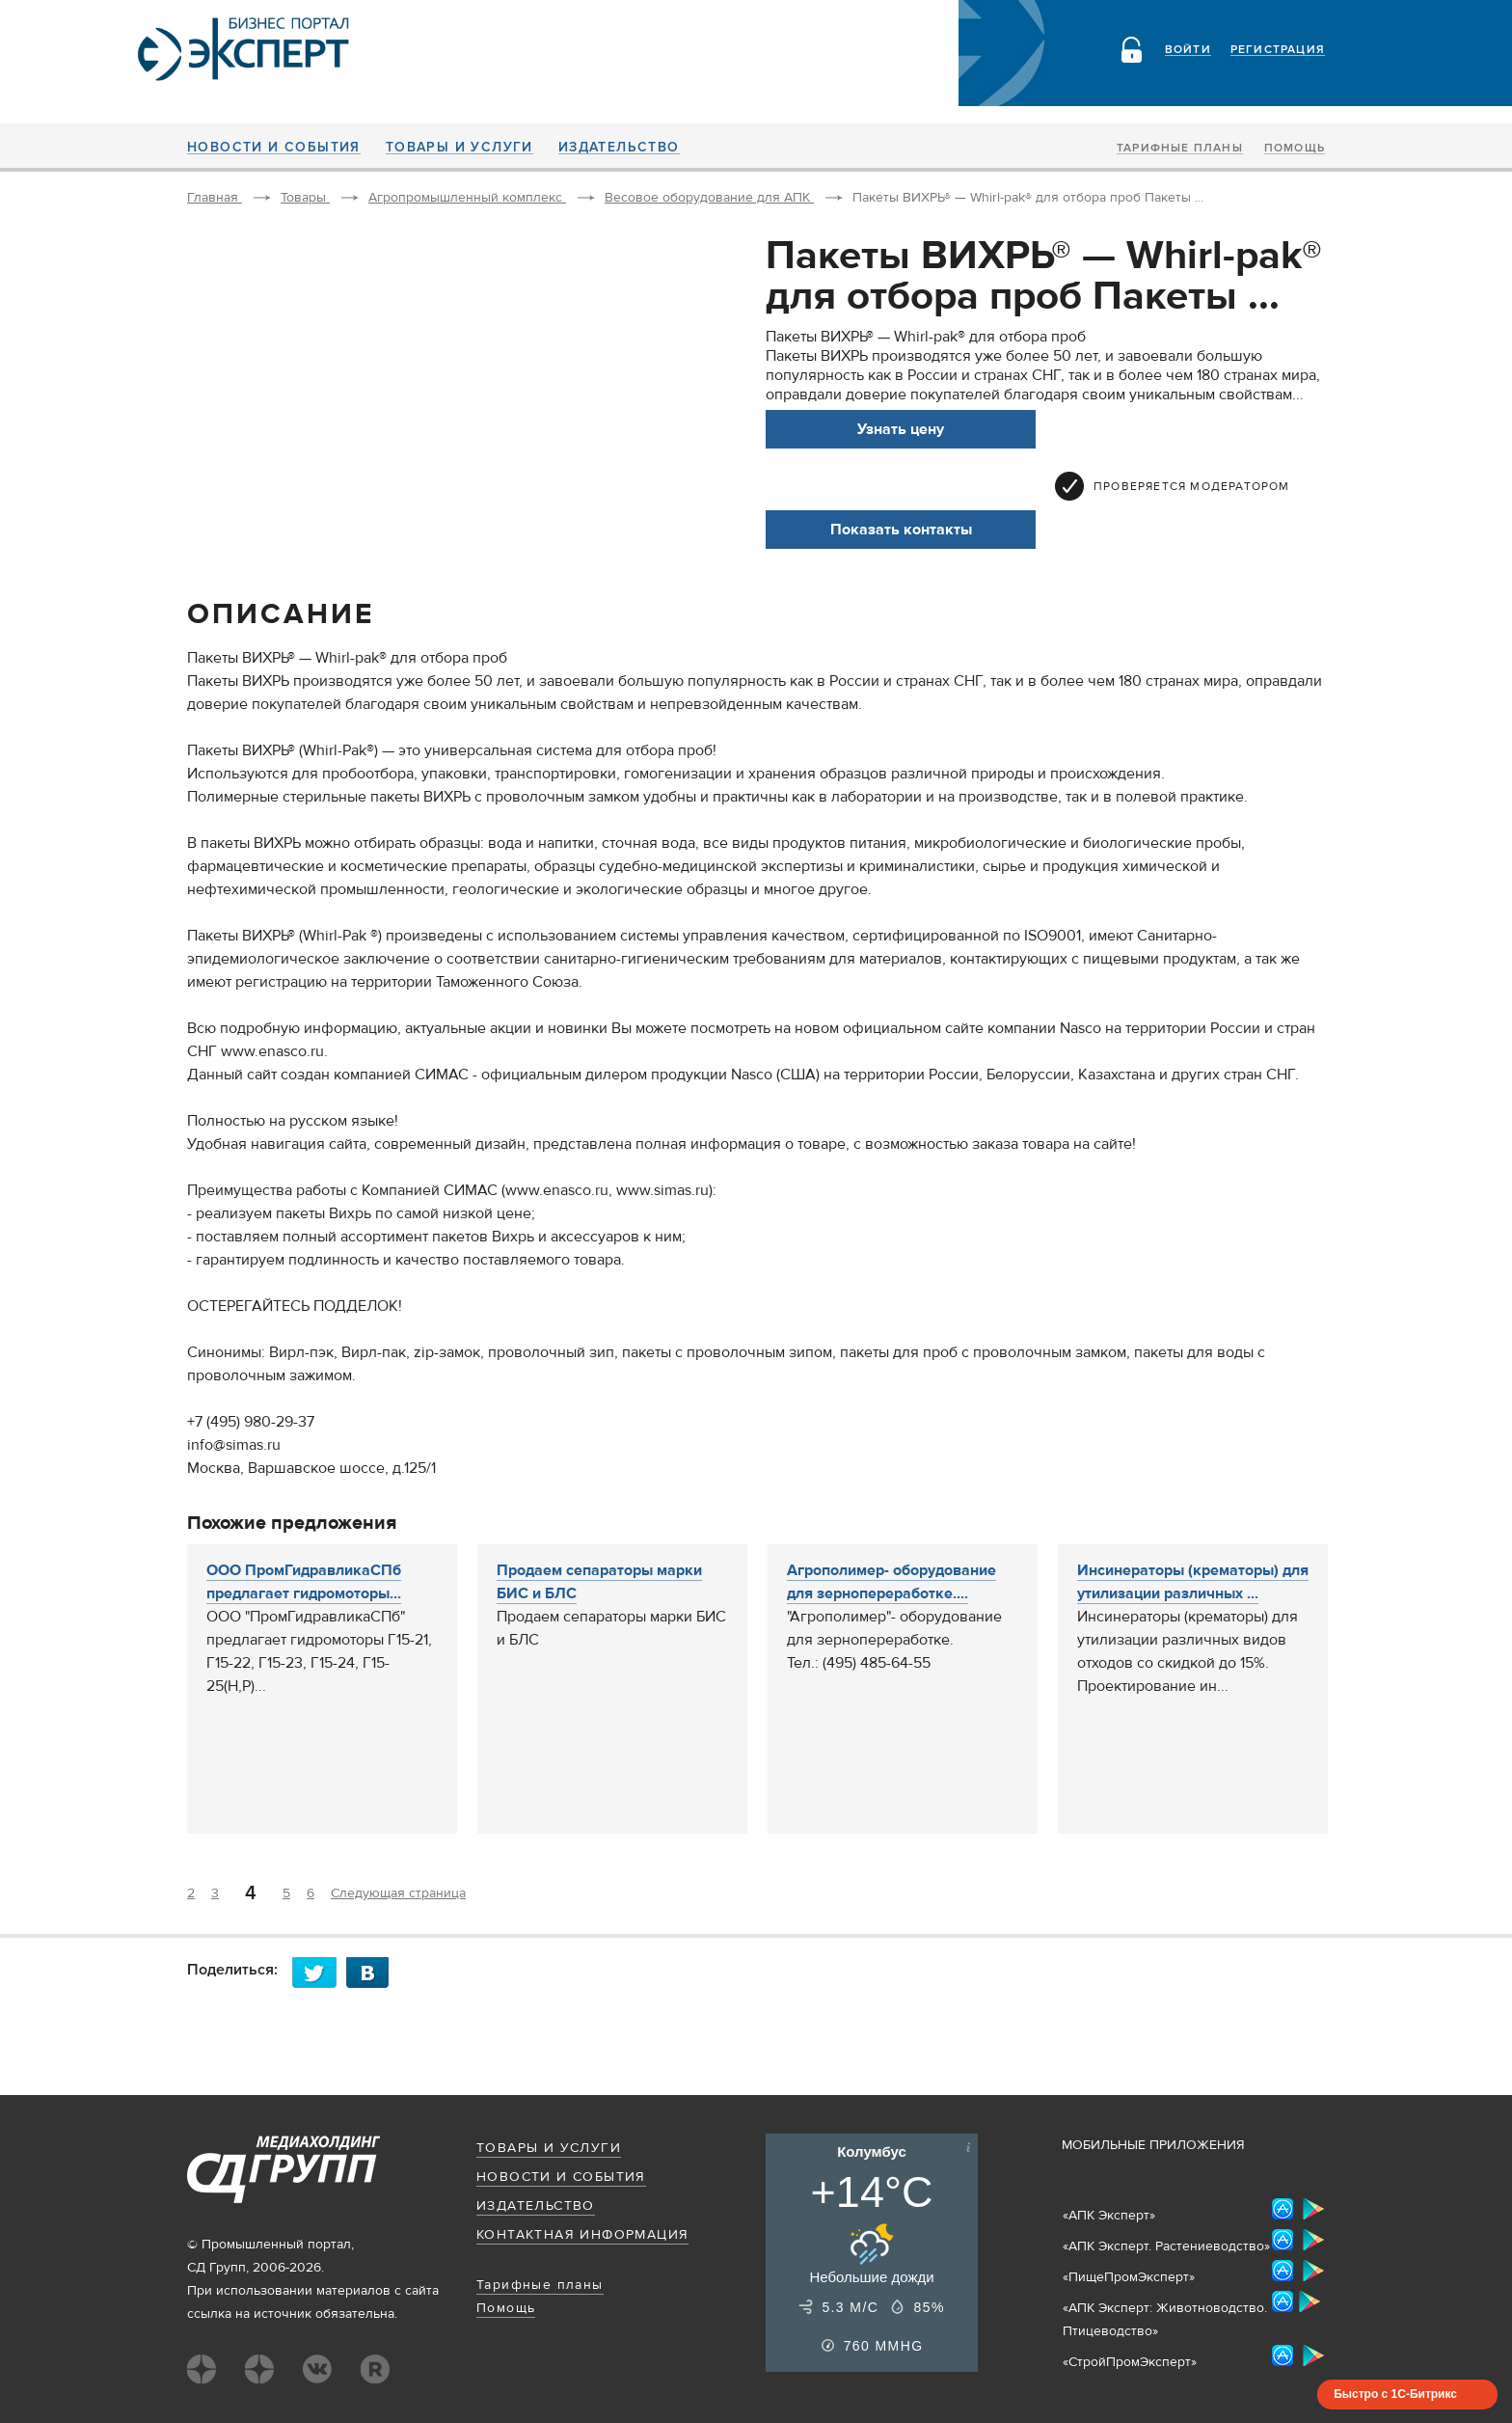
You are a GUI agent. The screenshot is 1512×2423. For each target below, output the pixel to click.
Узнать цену (900, 429)
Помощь (1294, 148)
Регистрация (1277, 50)
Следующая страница (398, 1893)
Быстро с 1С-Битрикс (1395, 2394)
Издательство (619, 147)
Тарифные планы (1180, 148)
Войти (1188, 50)
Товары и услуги (459, 147)
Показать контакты (901, 529)
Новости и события (274, 147)
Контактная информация (582, 2235)
